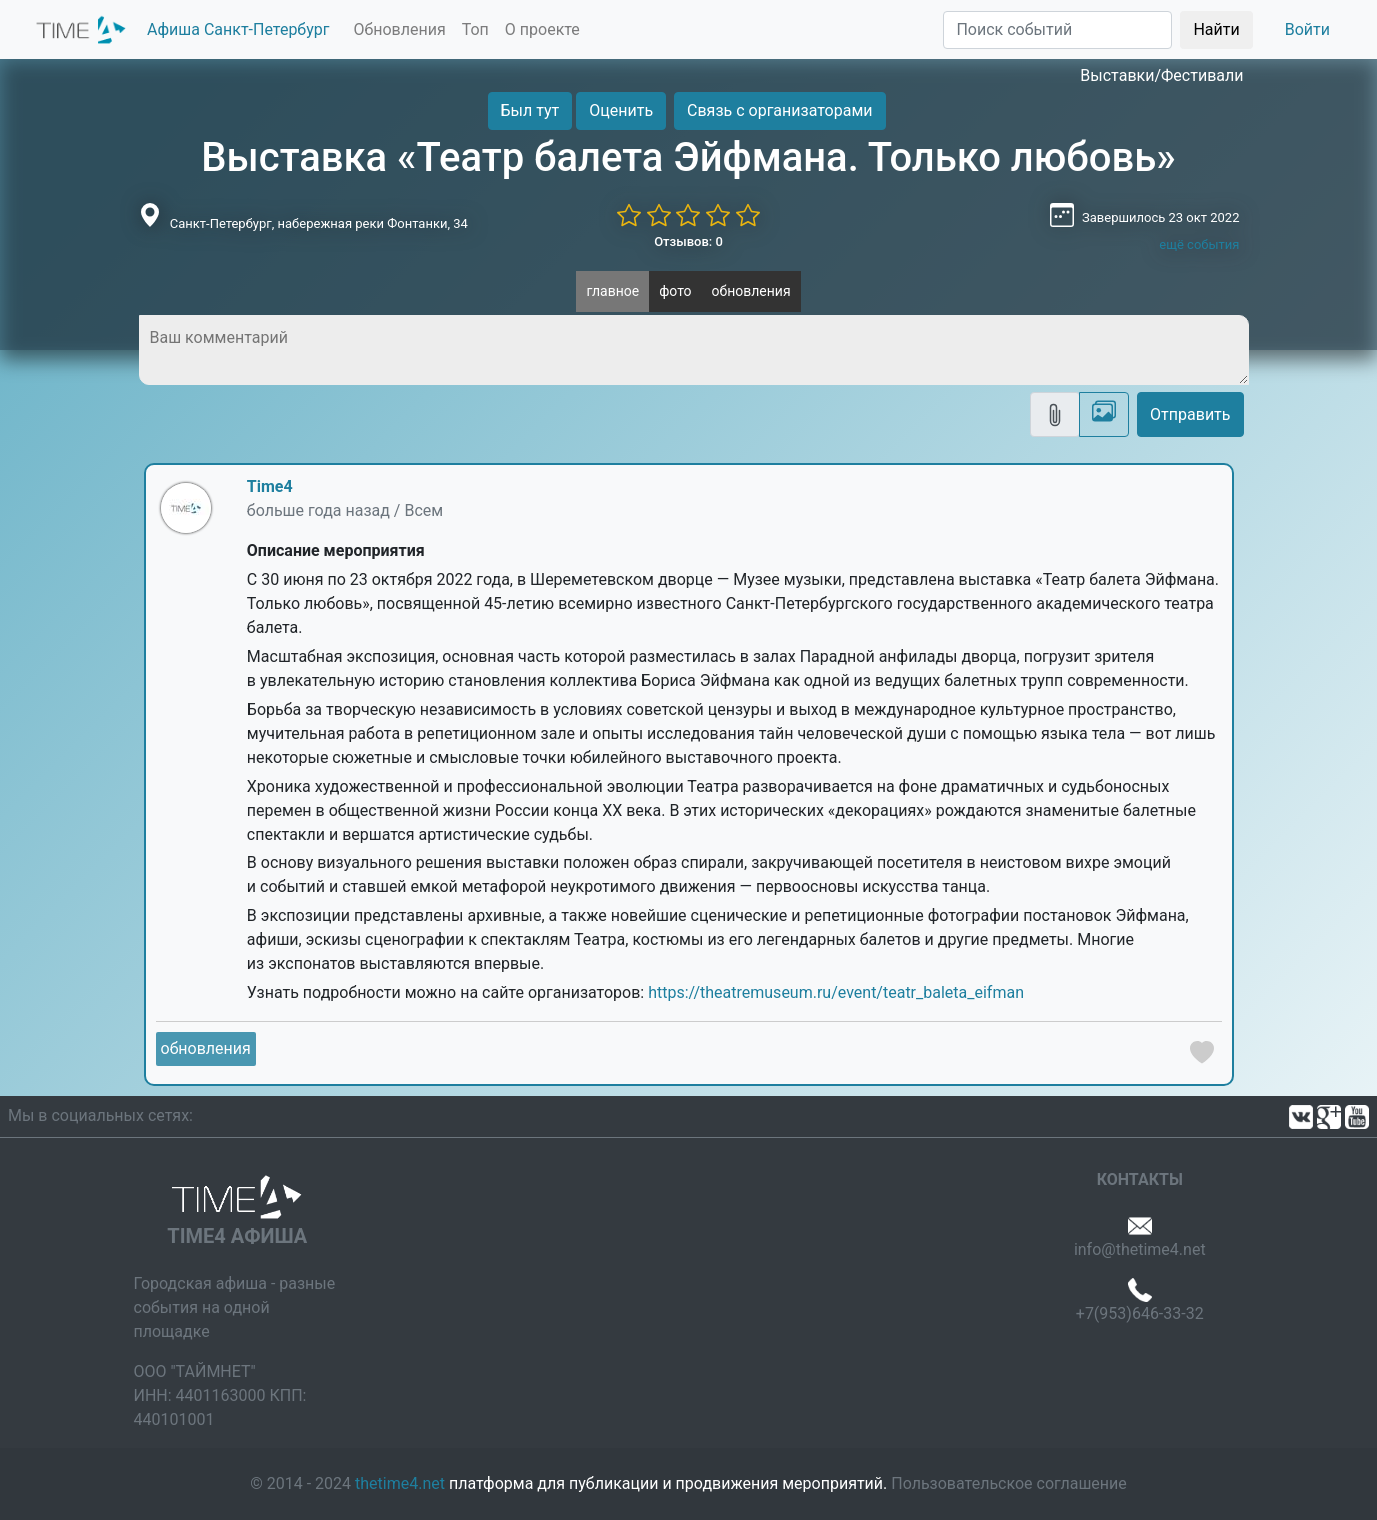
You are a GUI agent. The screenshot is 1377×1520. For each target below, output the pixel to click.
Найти (1216, 29)
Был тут (530, 110)
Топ (475, 29)
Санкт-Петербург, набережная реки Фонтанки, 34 (319, 223)
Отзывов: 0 (688, 241)
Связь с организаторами (779, 110)
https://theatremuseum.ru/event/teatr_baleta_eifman (836, 992)
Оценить (621, 110)
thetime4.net (400, 1483)
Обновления (399, 29)
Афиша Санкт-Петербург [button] (238, 29)
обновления (751, 291)
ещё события (1199, 244)
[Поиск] (1057, 30)
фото (675, 291)
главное (612, 291)
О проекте (542, 29)
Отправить (1190, 414)
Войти (1307, 29)
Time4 (270, 486)
